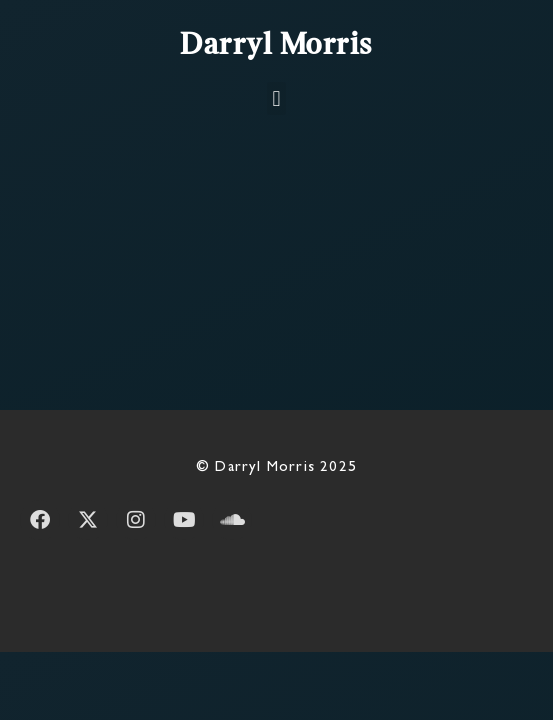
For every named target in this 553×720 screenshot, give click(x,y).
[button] (276, 98)
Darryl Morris (276, 46)
